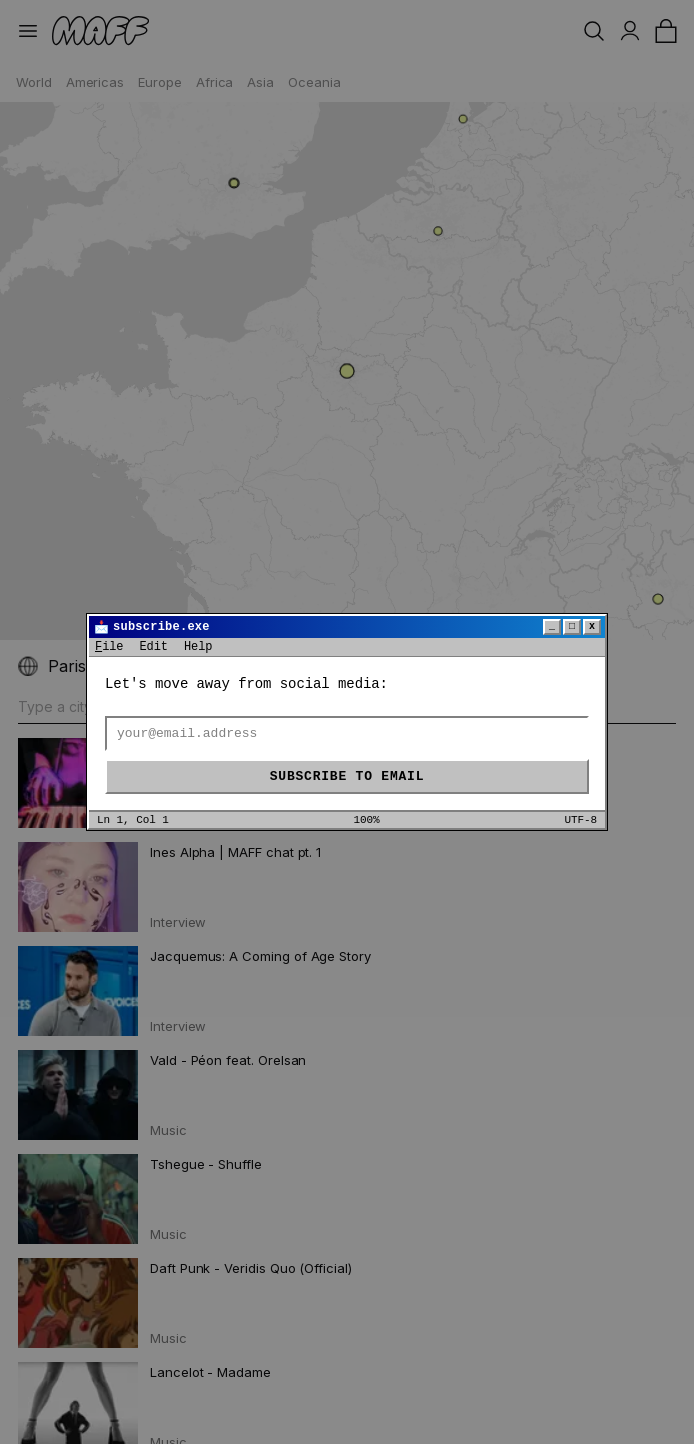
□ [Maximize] (572, 626)
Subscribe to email (347, 776)
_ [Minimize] (552, 626)
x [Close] (592, 626)
